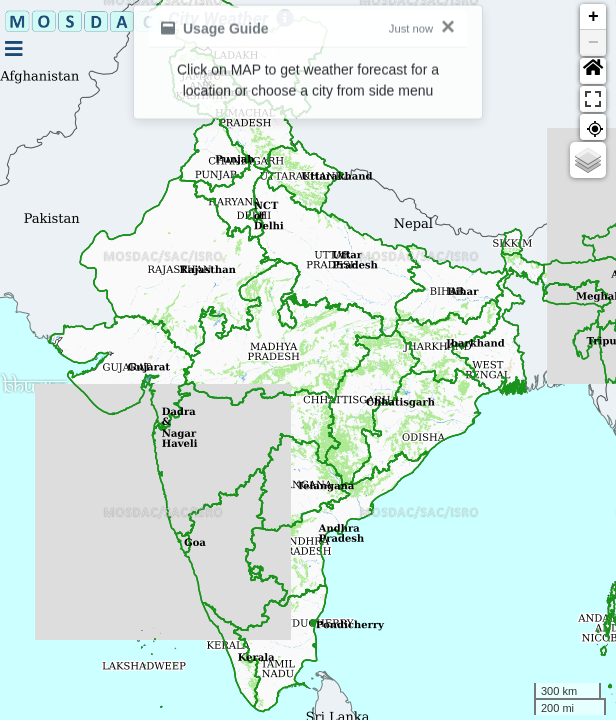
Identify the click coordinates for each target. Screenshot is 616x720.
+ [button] (593, 17)
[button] (593, 71)
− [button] (593, 43)
